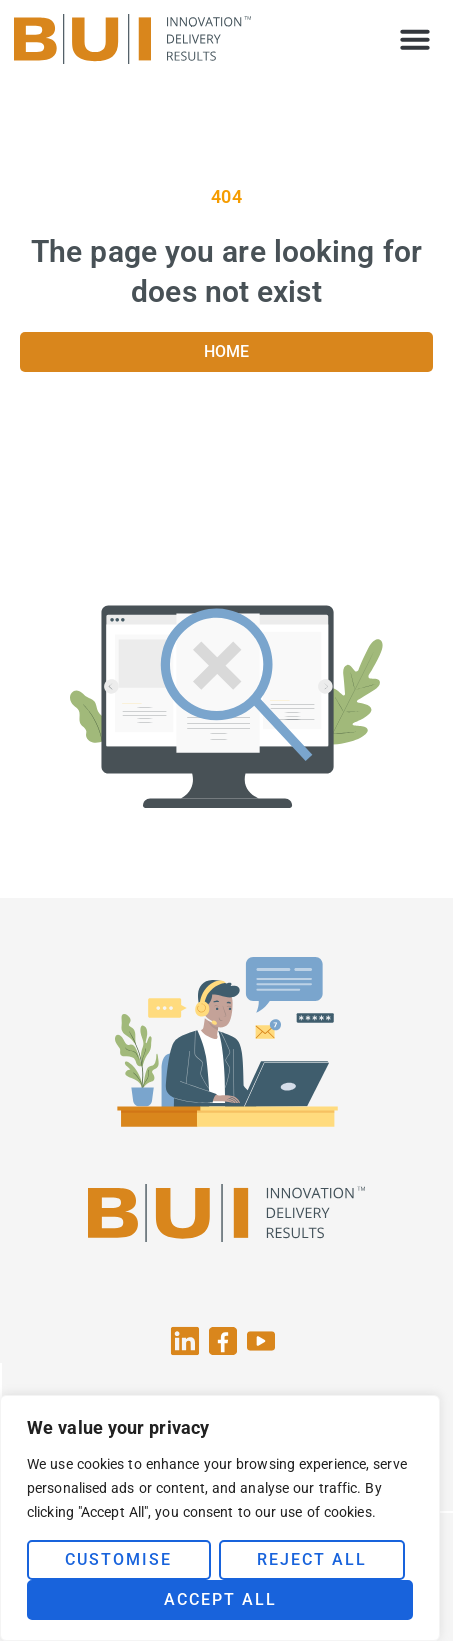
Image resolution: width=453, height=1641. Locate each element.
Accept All (220, 1599)
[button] (415, 39)
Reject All (312, 1559)
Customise (118, 1559)
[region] (220, 1518)
